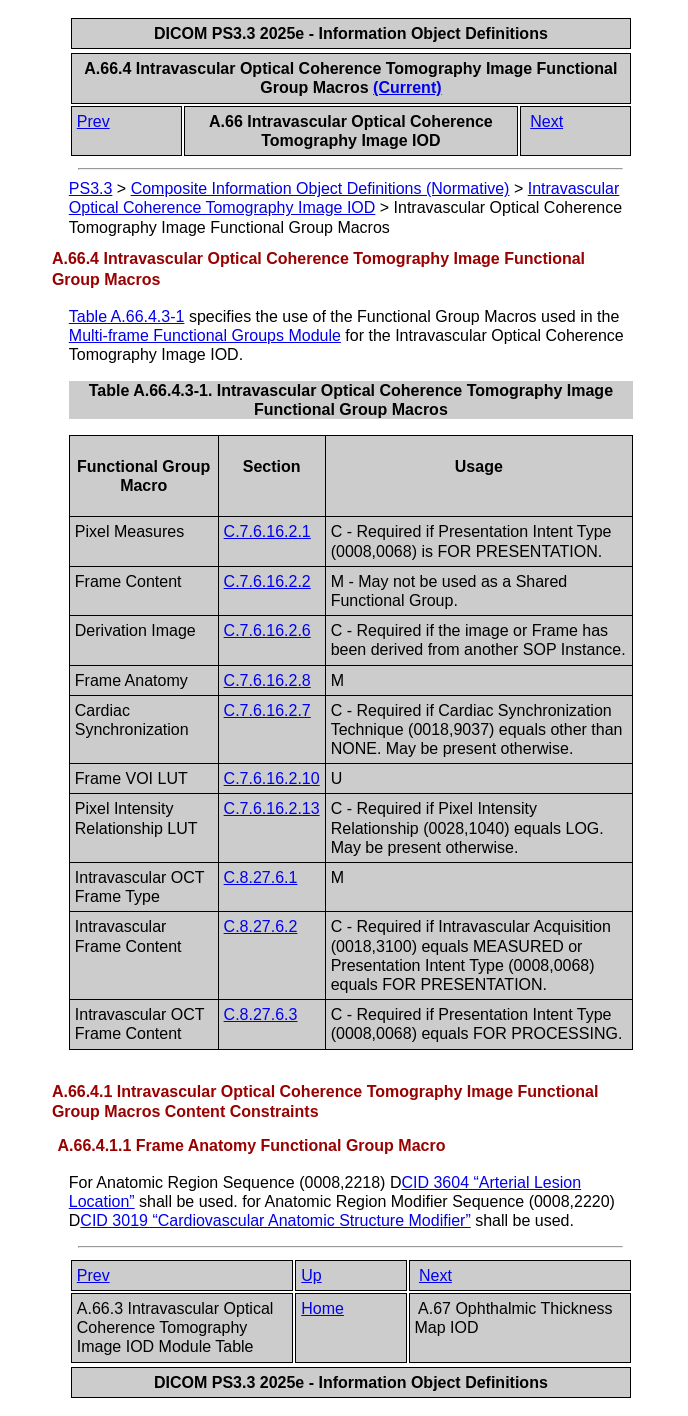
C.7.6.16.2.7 (267, 710)
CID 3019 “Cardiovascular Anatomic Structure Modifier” (275, 1220)
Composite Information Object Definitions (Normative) (320, 188)
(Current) (407, 87)
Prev (93, 121)
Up (311, 1275)
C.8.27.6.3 (261, 1014)
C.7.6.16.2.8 (267, 680)
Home (322, 1308)
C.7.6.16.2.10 (272, 778)
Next (546, 121)
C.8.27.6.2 (261, 926)
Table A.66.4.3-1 (127, 316)
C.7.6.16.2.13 (272, 808)
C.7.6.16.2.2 (267, 581)
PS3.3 (91, 188)
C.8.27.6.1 (261, 877)
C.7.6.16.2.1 (267, 531)
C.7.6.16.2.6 (267, 630)
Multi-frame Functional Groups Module (205, 335)
